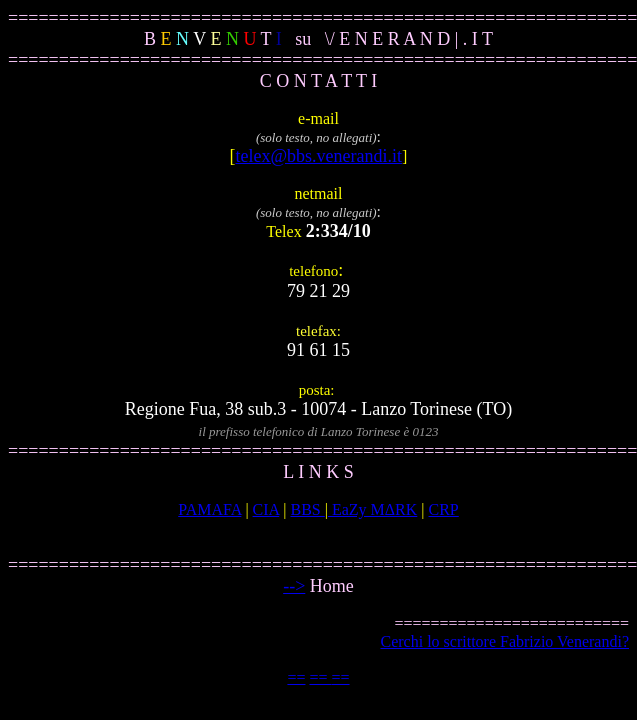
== (296, 677)
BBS (307, 509)
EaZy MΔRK (372, 509)
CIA (266, 509)
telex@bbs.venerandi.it (319, 156)
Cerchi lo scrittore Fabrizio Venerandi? (504, 641)
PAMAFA (209, 509)
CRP (444, 509)
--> (294, 586)
